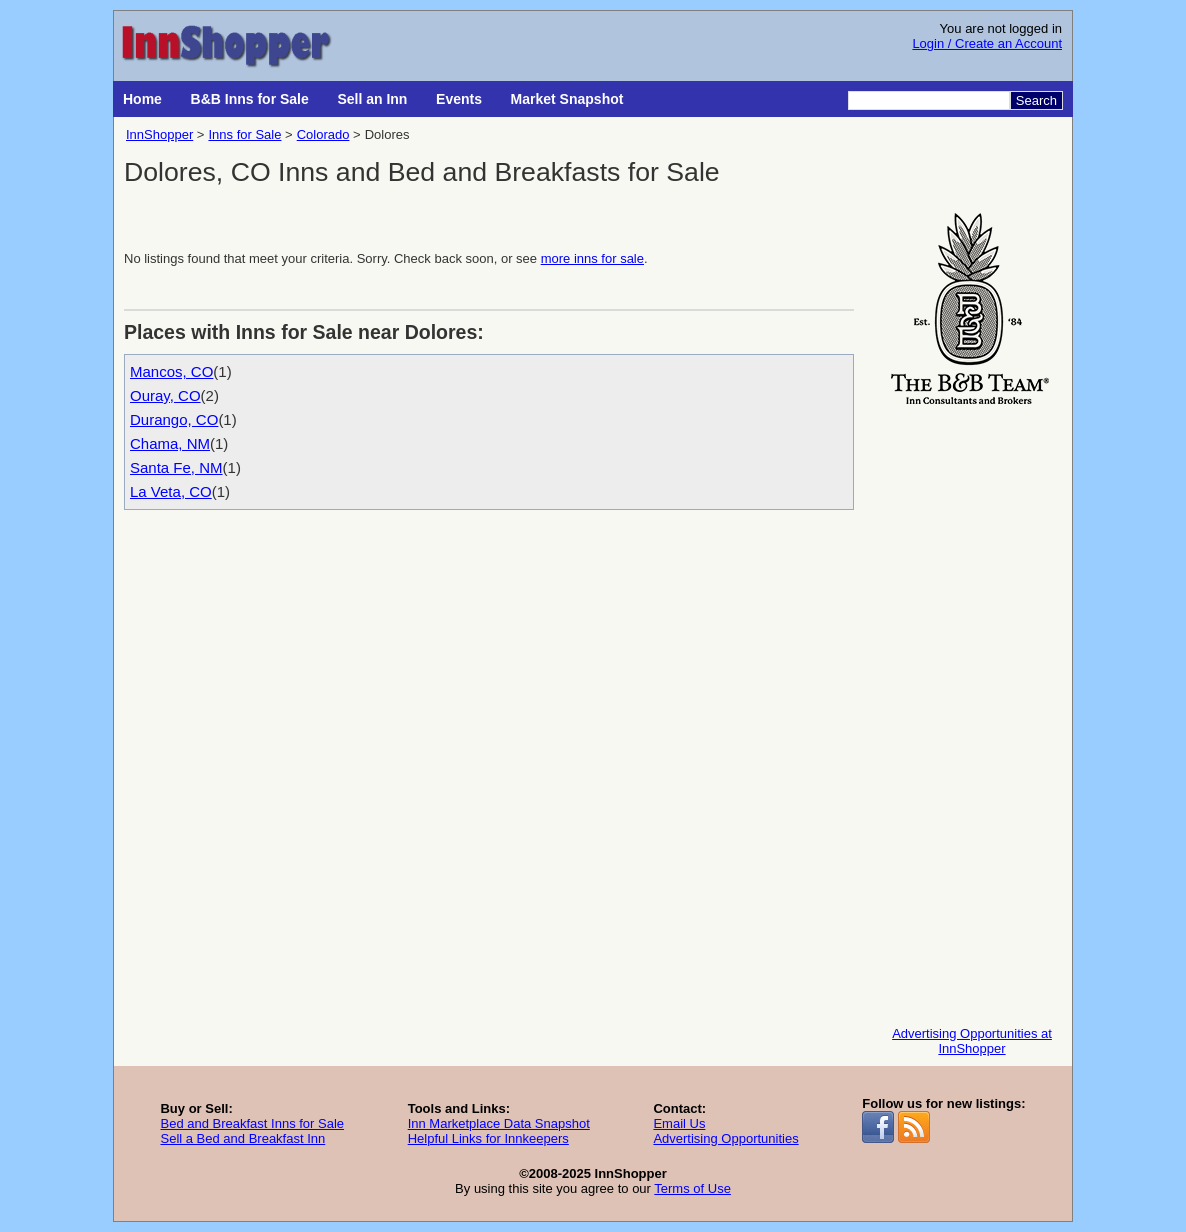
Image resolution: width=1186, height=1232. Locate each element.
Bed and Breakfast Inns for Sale (252, 1123)
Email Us (679, 1123)
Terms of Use (692, 1188)
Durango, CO (174, 419)
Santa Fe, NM (176, 467)
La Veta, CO (171, 491)
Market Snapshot (567, 99)
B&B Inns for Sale (250, 99)
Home (142, 99)
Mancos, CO (171, 371)
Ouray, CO (165, 395)
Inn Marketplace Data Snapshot (499, 1123)
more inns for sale (592, 258)
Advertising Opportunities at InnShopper (972, 1041)
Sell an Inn (372, 99)
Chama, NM (170, 443)
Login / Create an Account (987, 43)
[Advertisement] (972, 711)
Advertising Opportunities (725, 1138)
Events (459, 99)
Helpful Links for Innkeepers (488, 1138)
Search (1036, 100)
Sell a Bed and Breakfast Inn (242, 1138)
